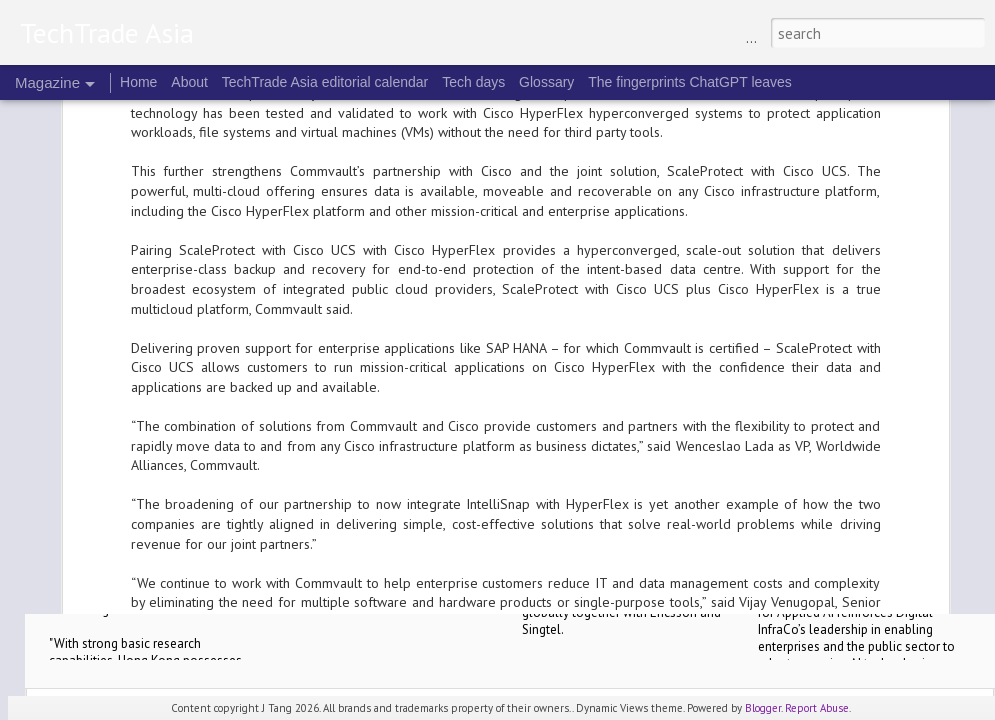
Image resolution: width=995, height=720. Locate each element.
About (189, 82)
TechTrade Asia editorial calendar (325, 82)
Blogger (763, 708)
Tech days (473, 82)
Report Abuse (817, 708)
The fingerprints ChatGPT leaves (690, 82)
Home (138, 82)
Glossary (546, 82)
